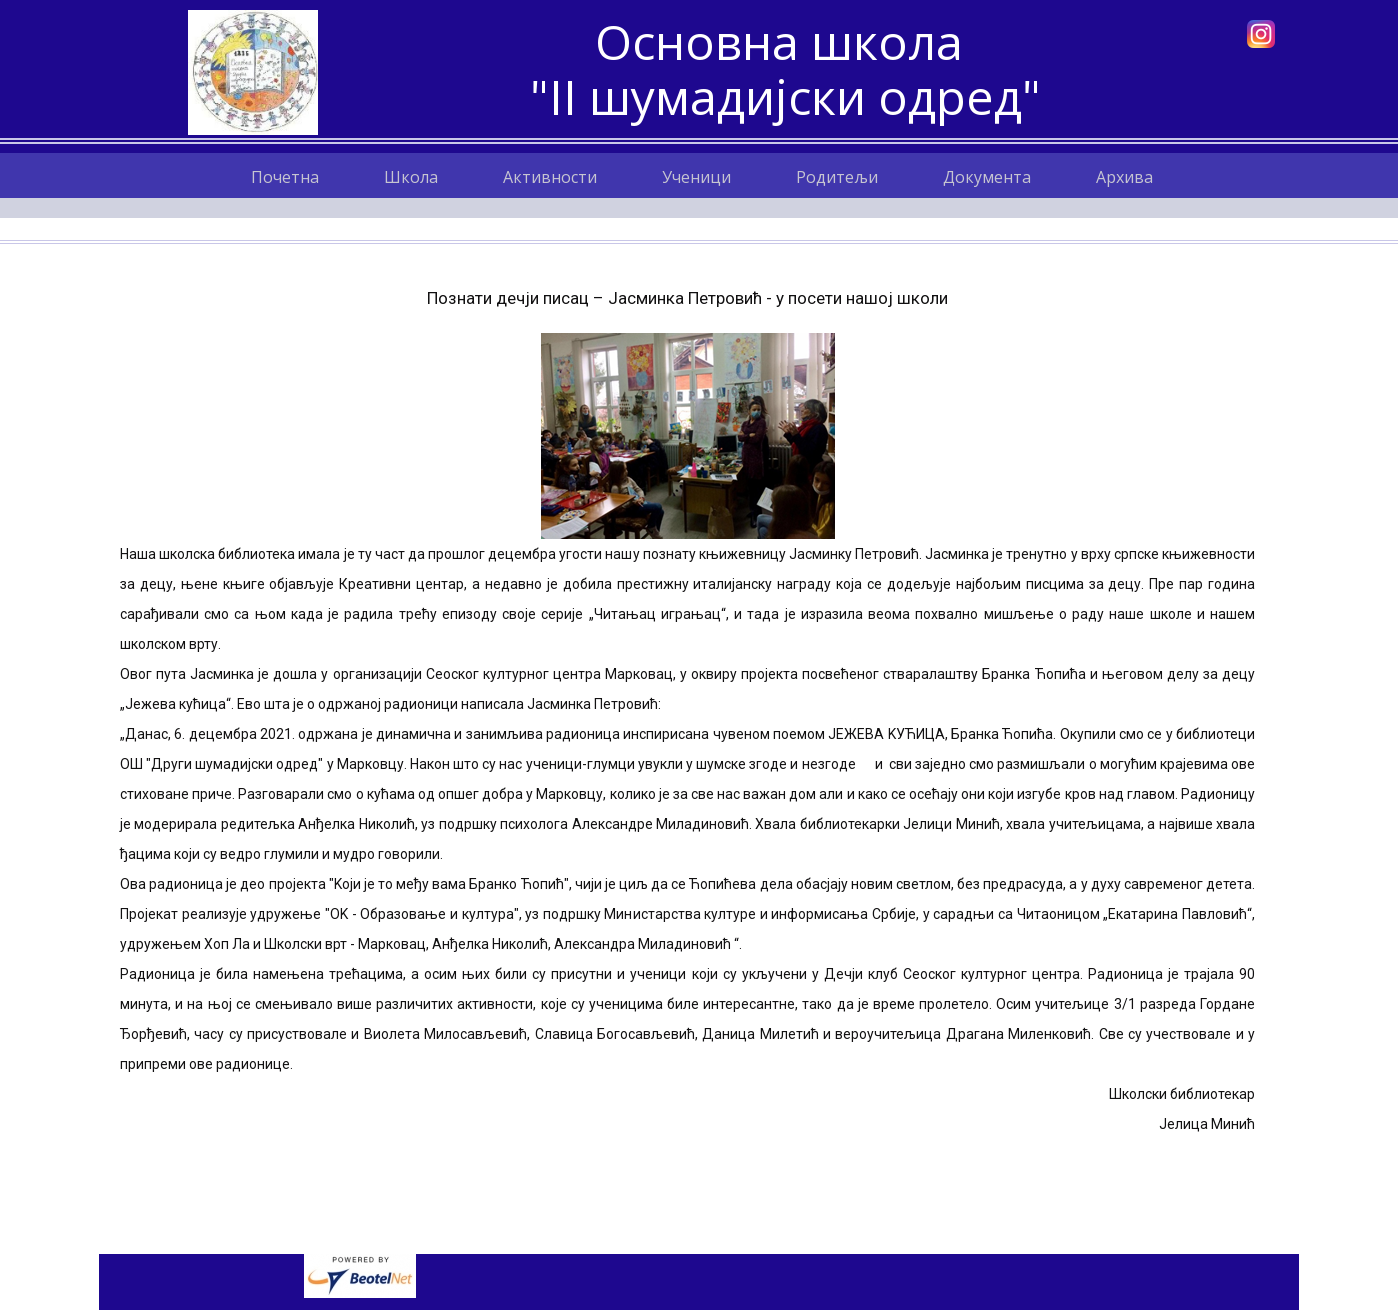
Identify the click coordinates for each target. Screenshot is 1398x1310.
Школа (411, 177)
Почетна (285, 177)
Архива (1124, 177)
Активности (550, 177)
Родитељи (837, 177)
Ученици (696, 177)
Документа (987, 177)
